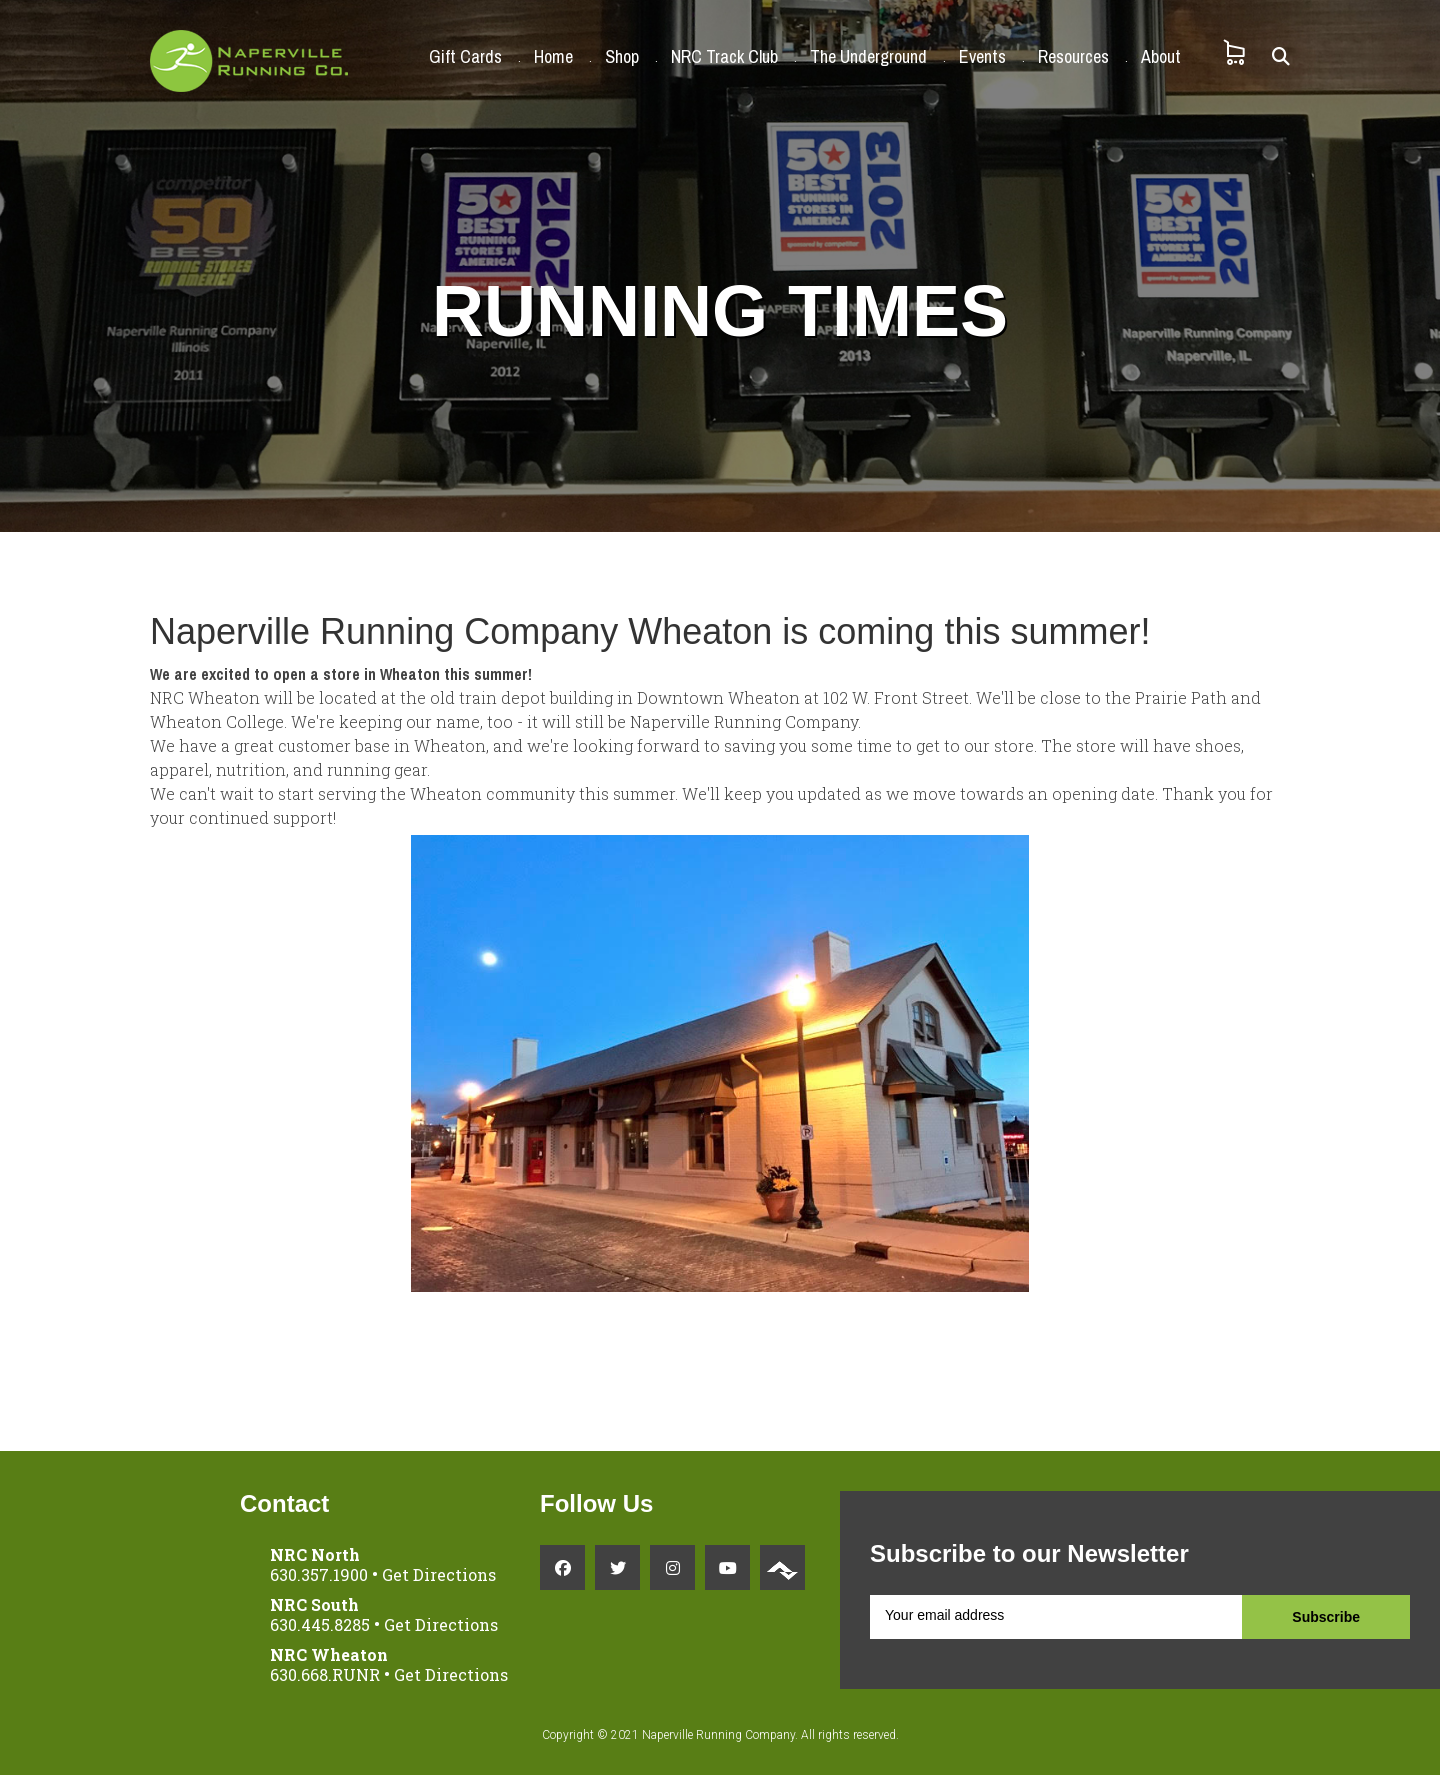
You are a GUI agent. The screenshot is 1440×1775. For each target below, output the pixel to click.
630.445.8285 (320, 1624)
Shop (622, 57)
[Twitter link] (617, 1567)
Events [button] (982, 57)
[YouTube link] (727, 1567)
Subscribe (1326, 1617)
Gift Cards (465, 57)
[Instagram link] (672, 1567)
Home (553, 57)
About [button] (1161, 57)
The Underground (868, 57)
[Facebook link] (562, 1567)
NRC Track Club (724, 57)
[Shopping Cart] (1234, 52)
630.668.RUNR (325, 1674)
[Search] (1281, 56)
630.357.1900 (319, 1574)
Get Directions (439, 1574)
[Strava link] (782, 1567)
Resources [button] (1073, 57)
